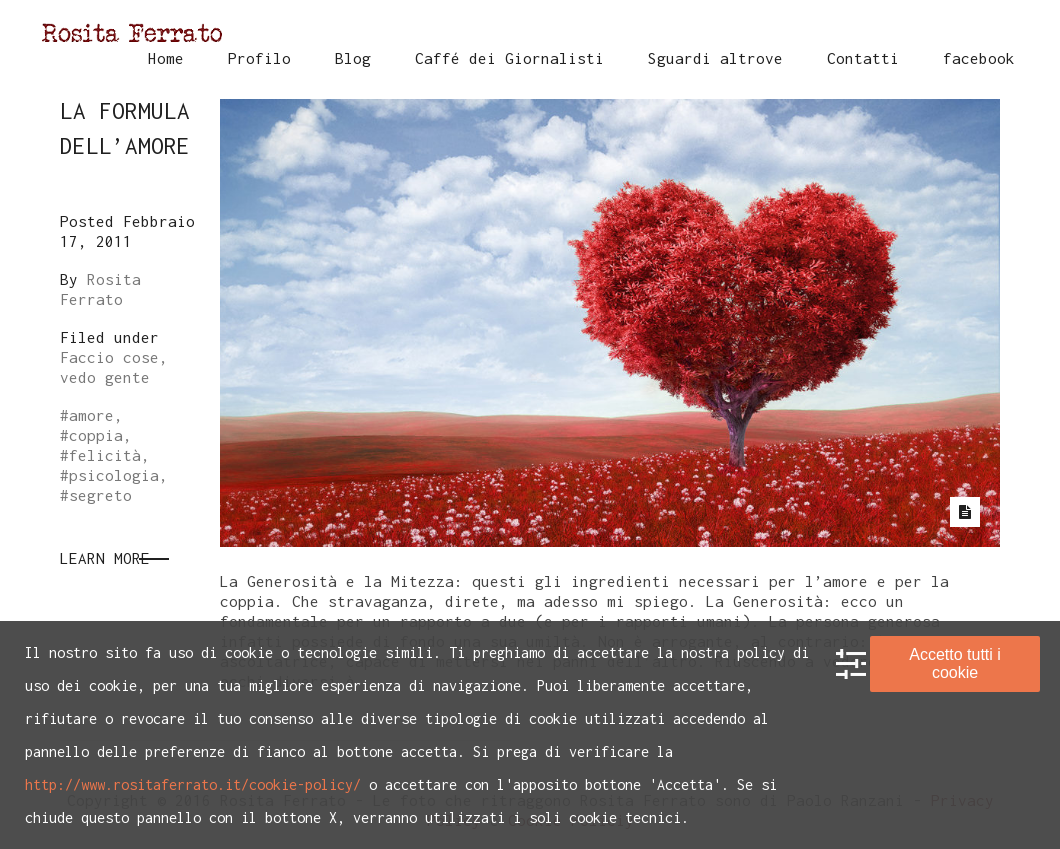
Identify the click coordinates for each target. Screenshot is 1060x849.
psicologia (114, 475)
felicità (105, 455)
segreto (100, 495)
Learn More (105, 558)
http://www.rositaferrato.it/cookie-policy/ (193, 784)
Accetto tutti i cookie (955, 663)
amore (91, 415)
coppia (96, 435)
